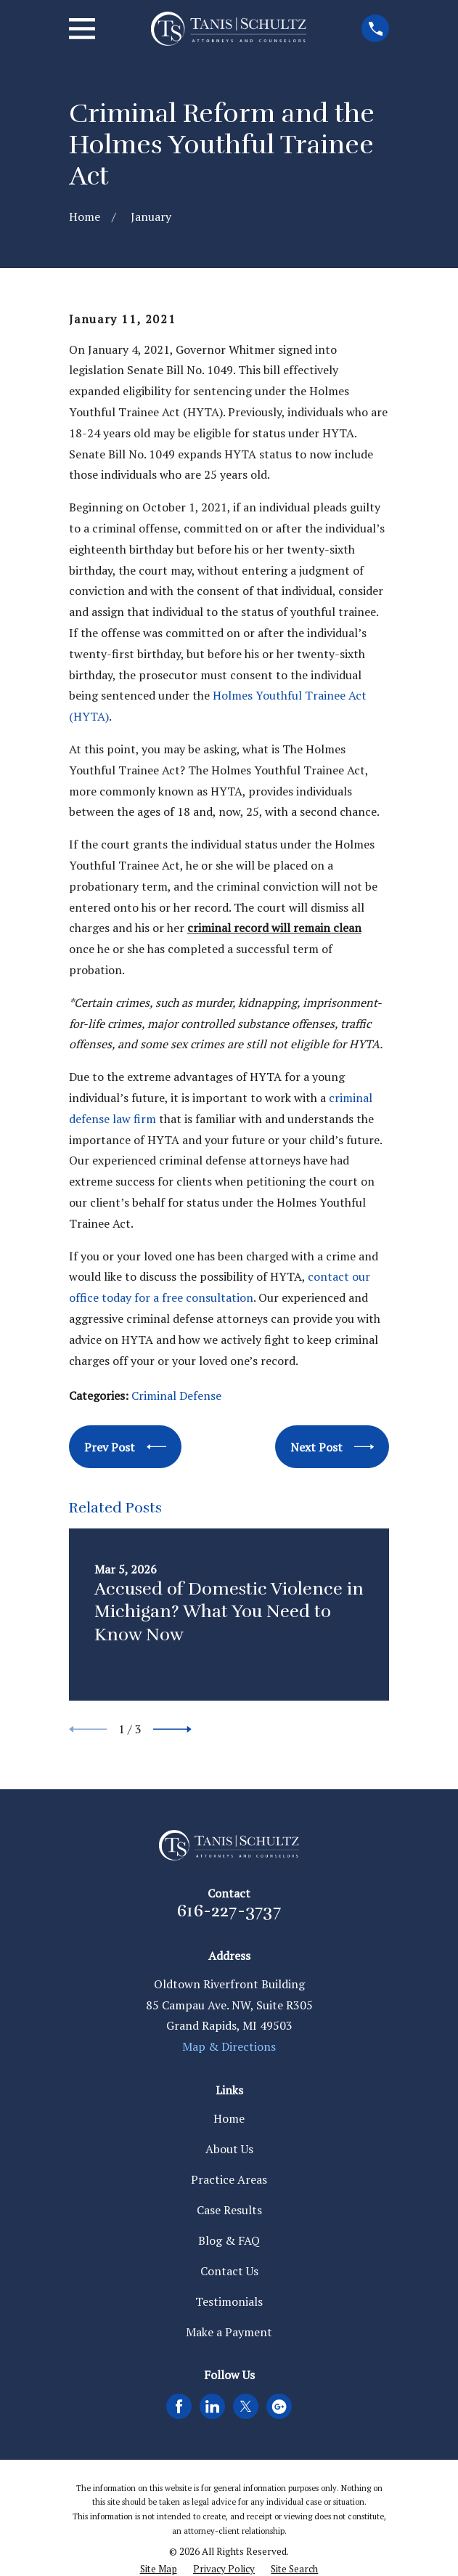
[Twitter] (246, 2406)
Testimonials (229, 2301)
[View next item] (172, 1729)
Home (229, 2118)
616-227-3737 (229, 1910)
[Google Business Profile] (279, 2406)
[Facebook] (179, 2406)
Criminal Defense (176, 1396)
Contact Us (229, 2271)
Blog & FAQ (229, 2240)
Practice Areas (229, 2179)
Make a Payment (229, 2332)
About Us (229, 2149)
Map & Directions (229, 2046)
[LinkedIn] (212, 2406)
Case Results (229, 2210)
